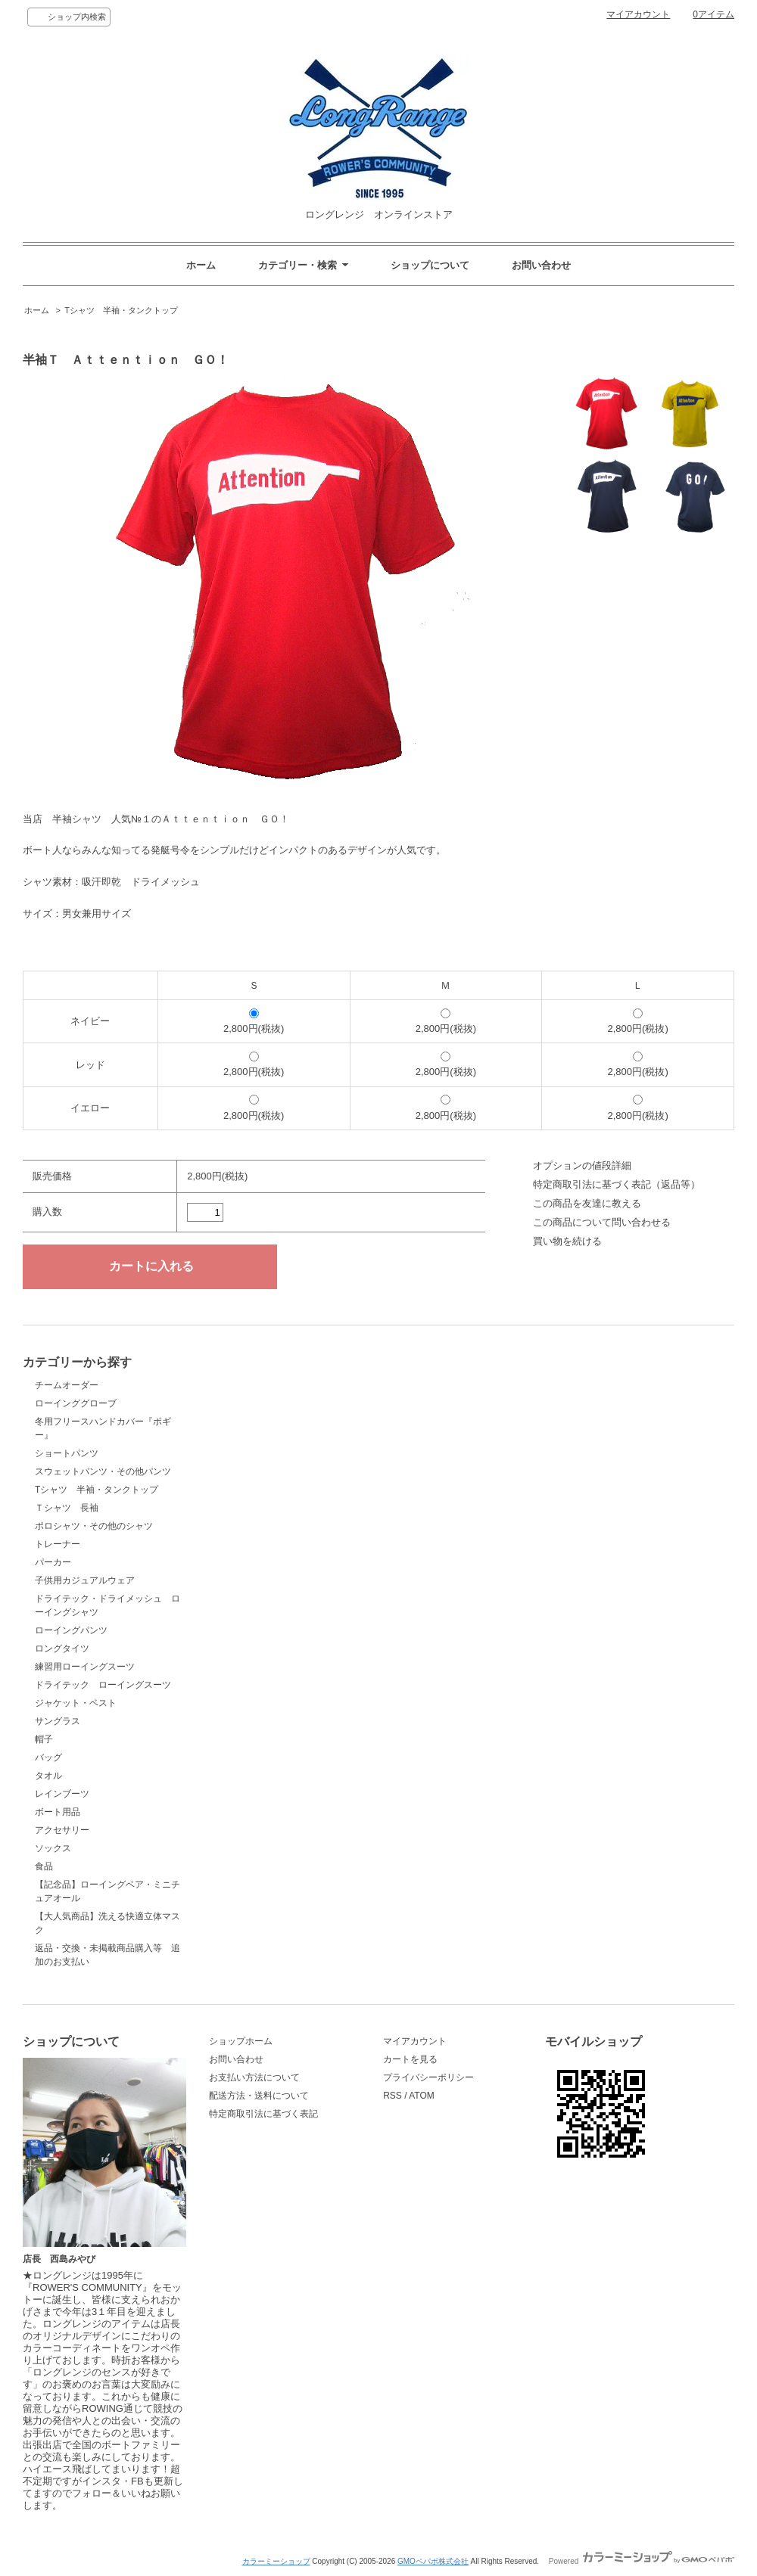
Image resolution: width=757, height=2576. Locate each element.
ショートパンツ (66, 1453)
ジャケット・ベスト (76, 1703)
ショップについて (430, 265)
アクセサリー (62, 1830)
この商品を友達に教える (587, 1203)
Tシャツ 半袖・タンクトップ (121, 310)
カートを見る (410, 2059)
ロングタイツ (62, 1648)
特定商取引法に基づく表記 (263, 2113)
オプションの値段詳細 (582, 1165)
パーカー (53, 1562)
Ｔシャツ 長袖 (71, 1507)
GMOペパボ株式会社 (433, 2561)
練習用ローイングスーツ (85, 1666)
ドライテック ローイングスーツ (103, 1685)
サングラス (57, 1721)
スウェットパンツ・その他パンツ (103, 1471)
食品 (44, 1866)
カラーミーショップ (276, 2561)
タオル (48, 1775)
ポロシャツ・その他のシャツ (94, 1526)
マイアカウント (638, 14)
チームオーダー (66, 1385)
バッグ (48, 1757)
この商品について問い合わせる (602, 1222)
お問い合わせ (541, 265)
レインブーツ (62, 1793)
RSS (392, 2095)
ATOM (422, 2095)
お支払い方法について (254, 2077)
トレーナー (57, 1544)
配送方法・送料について (259, 2095)
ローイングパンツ (71, 1630)
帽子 (44, 1739)
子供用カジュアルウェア (85, 1580)
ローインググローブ (76, 1403)
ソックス (53, 1848)
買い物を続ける (567, 1241)
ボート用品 (57, 1812)
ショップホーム (241, 2041)
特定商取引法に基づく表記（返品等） (616, 1184)
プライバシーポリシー (428, 2077)
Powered (641, 2561)
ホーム (201, 265)
